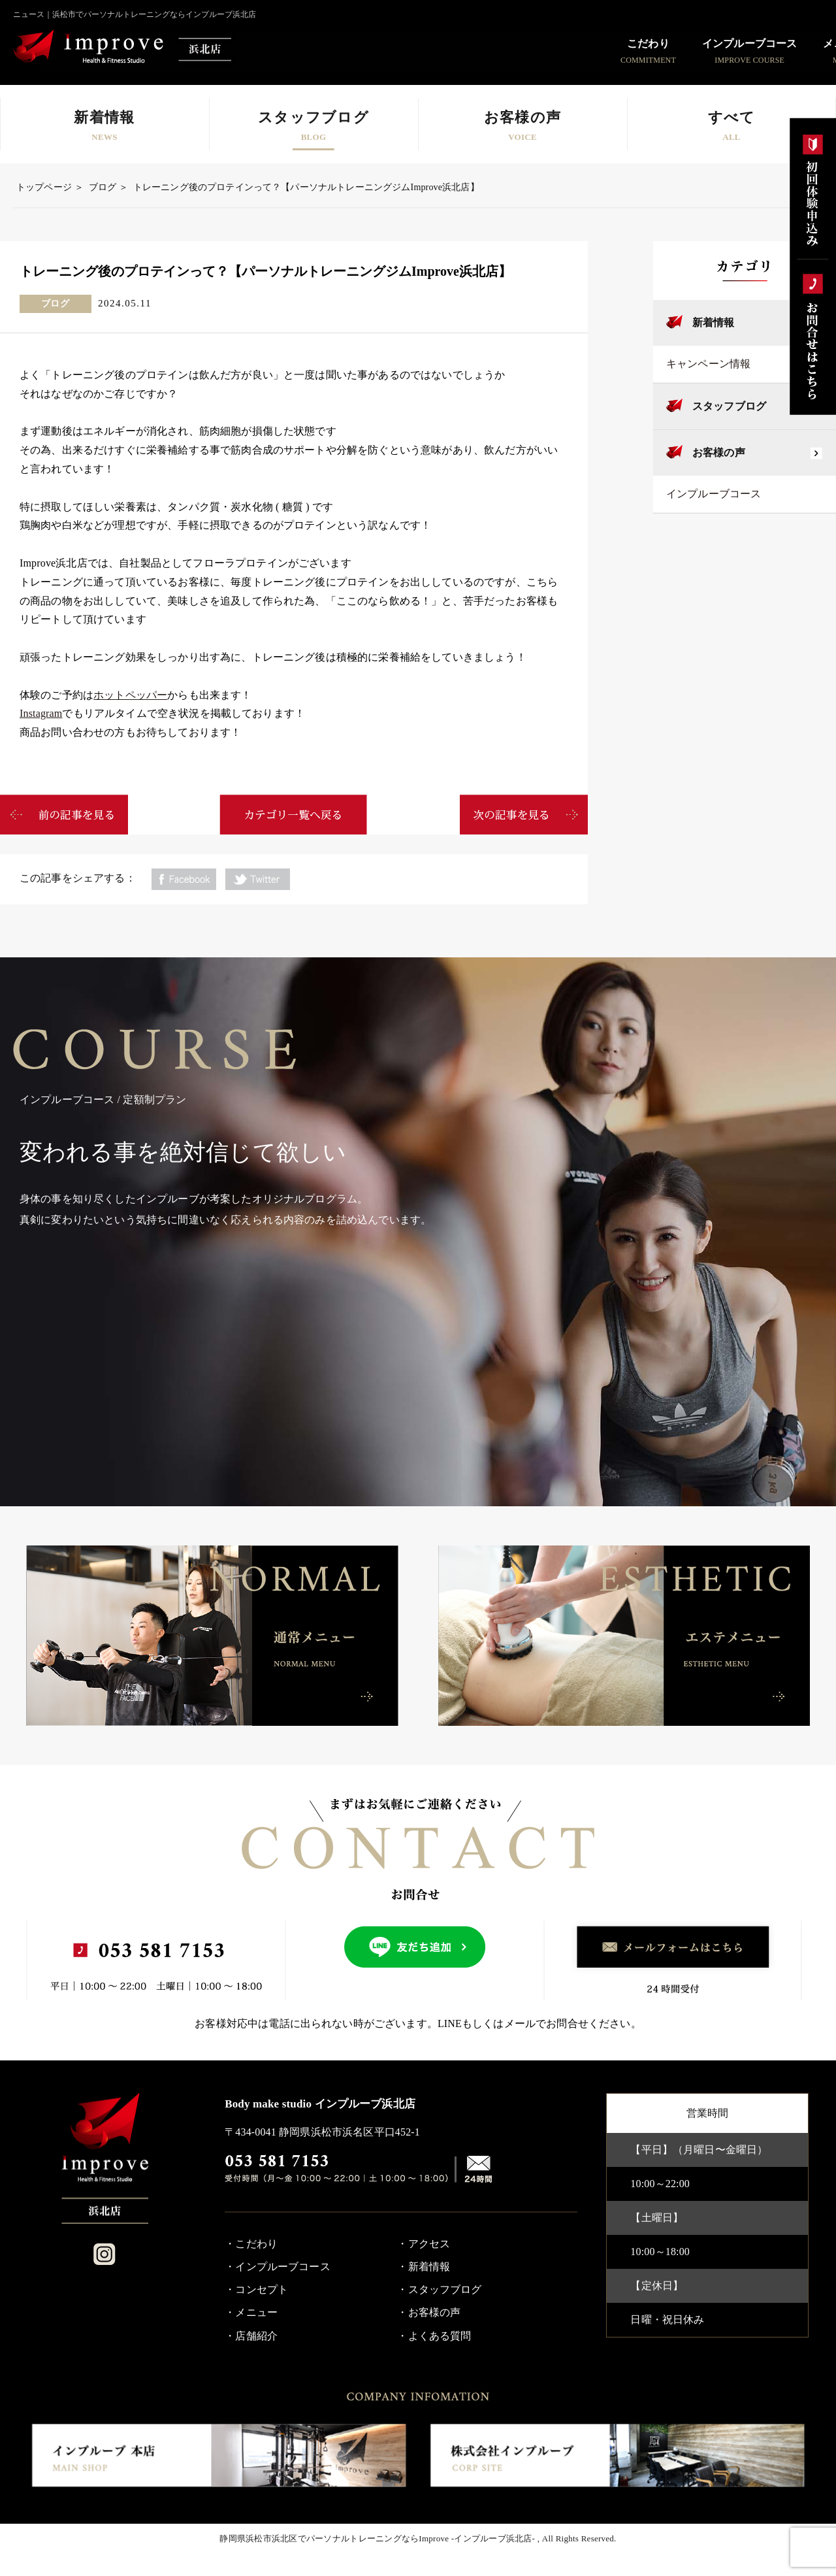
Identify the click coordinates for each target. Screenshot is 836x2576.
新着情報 (713, 322)
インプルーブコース (713, 493)
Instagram (41, 713)
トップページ (44, 187)
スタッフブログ (729, 406)
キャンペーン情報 (708, 363)
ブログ (102, 187)
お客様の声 (718, 452)
